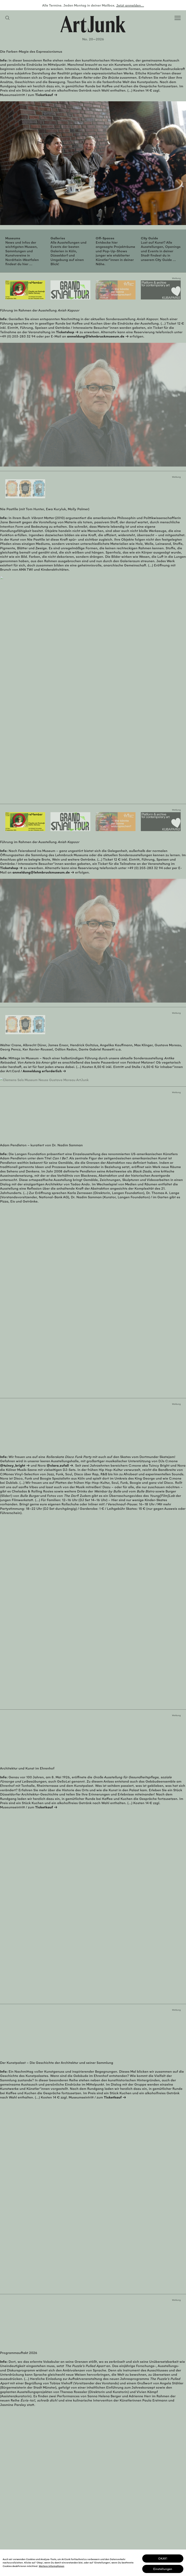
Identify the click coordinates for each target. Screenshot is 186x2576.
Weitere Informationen (51, 2566)
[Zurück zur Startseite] (93, 24)
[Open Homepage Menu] (177, 18)
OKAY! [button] (162, 2558)
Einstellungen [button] (162, 2569)
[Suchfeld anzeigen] (8, 18)
